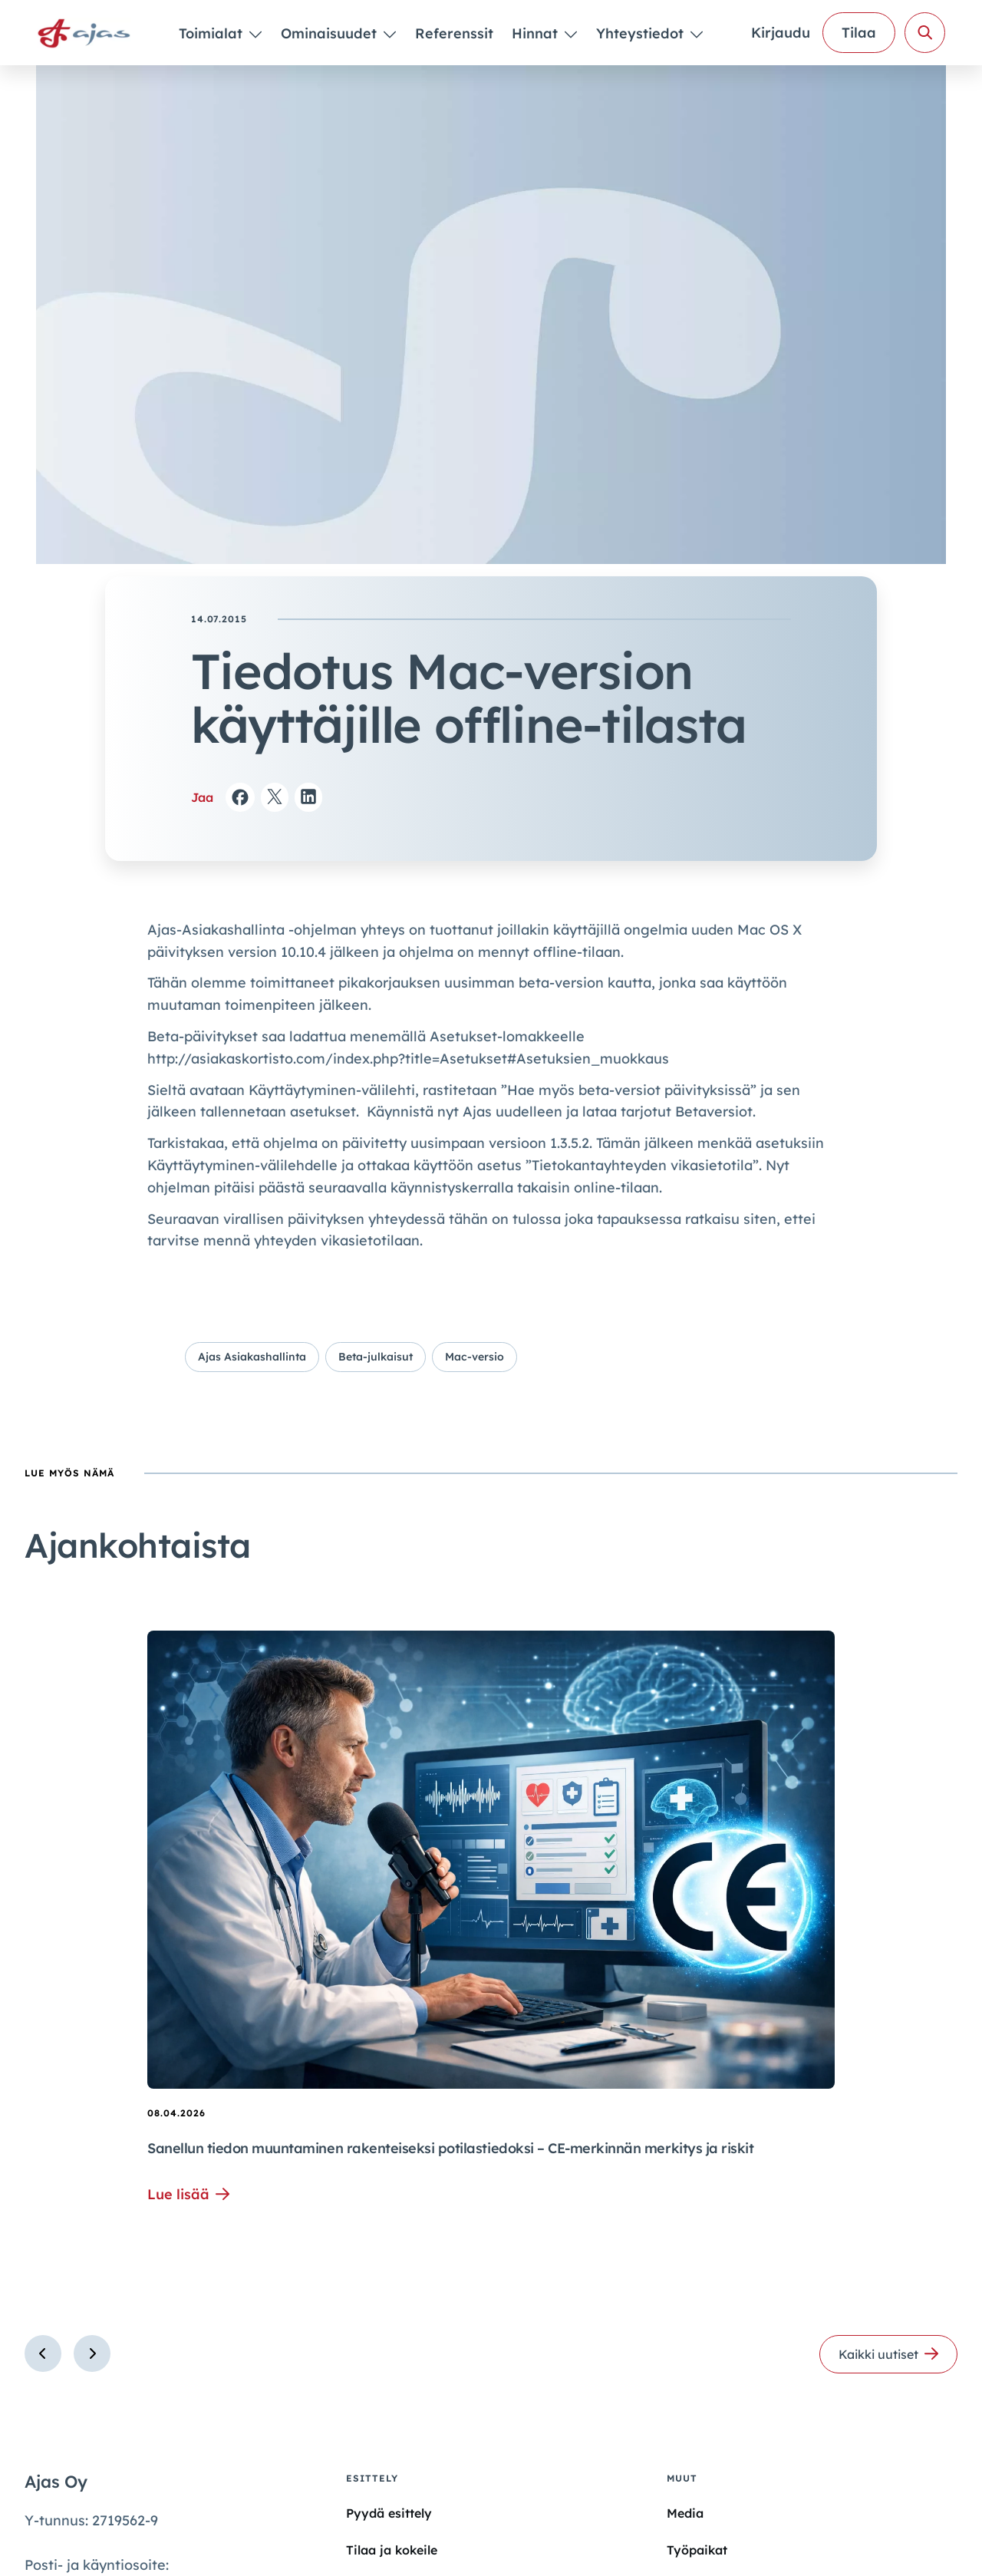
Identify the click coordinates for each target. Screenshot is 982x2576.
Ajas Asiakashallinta (252, 1357)
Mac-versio (474, 1357)
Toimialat (212, 33)
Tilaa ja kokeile (391, 2550)
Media (685, 2513)
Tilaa (859, 32)
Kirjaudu (780, 32)
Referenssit (454, 33)
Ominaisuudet (331, 33)
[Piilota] (254, 34)
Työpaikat (697, 2550)
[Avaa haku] (925, 32)
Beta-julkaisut (375, 1357)
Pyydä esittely (389, 2513)
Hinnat (537, 33)
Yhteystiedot (641, 33)
